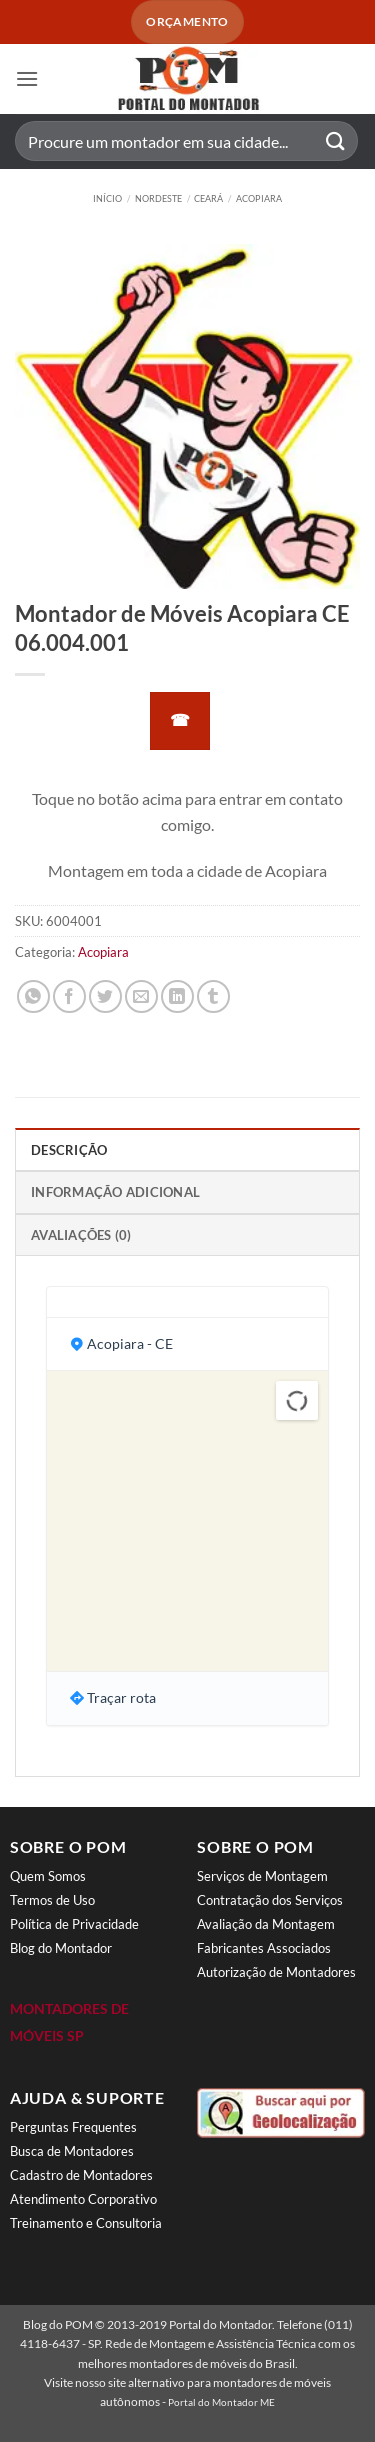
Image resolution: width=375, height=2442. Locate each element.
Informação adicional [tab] (115, 1192)
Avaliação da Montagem (266, 1924)
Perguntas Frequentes (73, 2127)
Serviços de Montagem (262, 1876)
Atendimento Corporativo (83, 2199)
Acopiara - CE (130, 1343)
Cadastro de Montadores (81, 2175)
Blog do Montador (61, 1948)
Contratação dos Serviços (270, 1900)
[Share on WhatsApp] (33, 996)
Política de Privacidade (74, 1924)
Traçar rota (121, 1697)
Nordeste (158, 198)
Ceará (208, 198)
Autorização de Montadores (276, 1972)
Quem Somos (48, 1876)
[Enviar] (336, 141)
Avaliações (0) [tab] (81, 1235)
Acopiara (259, 198)
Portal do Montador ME (221, 2402)
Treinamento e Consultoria (86, 2223)
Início (107, 198)
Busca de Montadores (72, 2151)
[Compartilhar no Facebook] (69, 996)
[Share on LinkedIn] (177, 996)
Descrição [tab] (69, 1150)
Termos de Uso (52, 1900)
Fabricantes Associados (264, 1948)
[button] (27, 78)
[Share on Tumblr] (213, 996)
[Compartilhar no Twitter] (105, 996)
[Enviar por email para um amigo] (141, 996)
